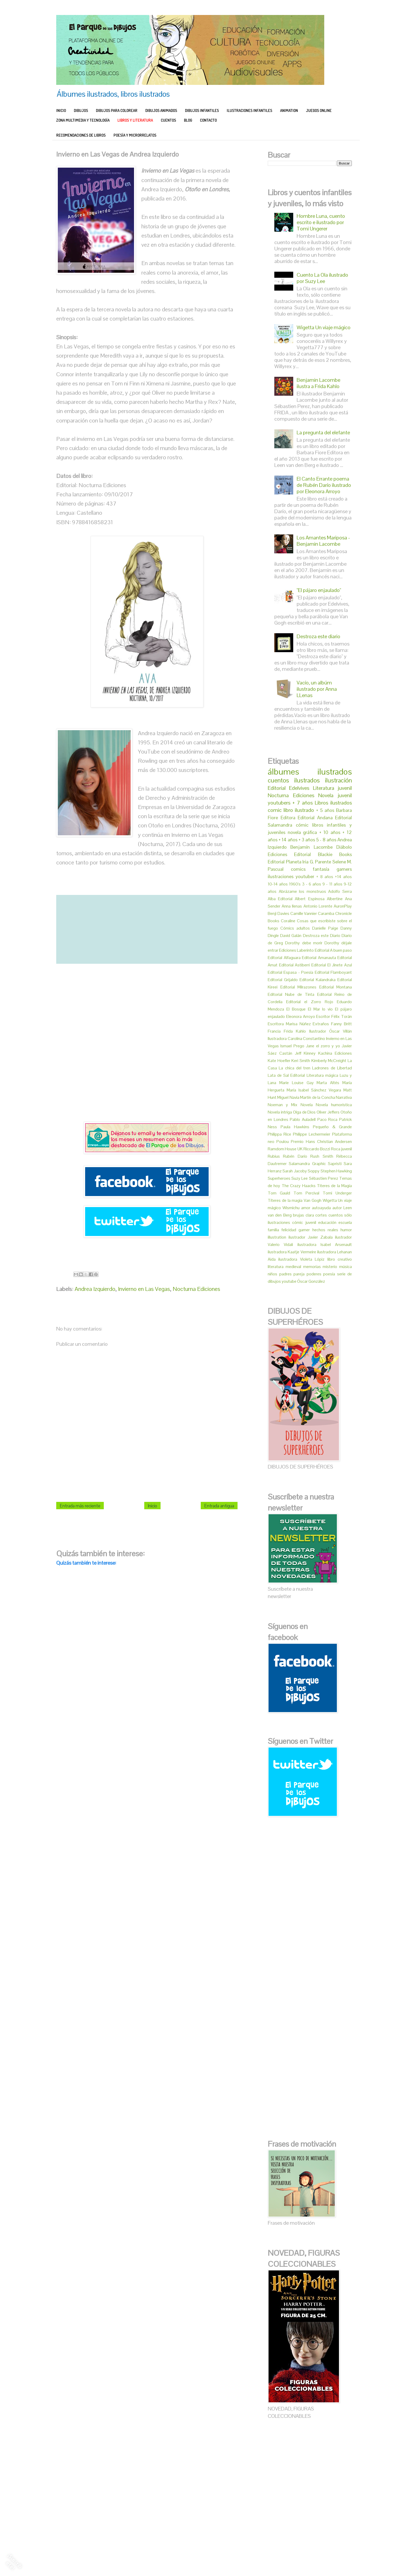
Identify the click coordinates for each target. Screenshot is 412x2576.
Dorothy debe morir (303, 943)
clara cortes (316, 1215)
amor (305, 1207)
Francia (274, 1031)
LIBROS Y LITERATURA (135, 120)
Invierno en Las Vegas (144, 1288)
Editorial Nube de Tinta (291, 994)
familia (273, 1230)
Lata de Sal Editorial (286, 1075)
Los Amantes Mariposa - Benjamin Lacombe (323, 540)
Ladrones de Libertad (332, 1068)
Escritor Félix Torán (334, 1016)
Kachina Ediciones (335, 1053)
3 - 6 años (311, 884)
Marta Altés (328, 1082)
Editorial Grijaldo (283, 979)
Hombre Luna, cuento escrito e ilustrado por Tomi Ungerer (321, 222)
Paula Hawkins (295, 1127)
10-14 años (278, 884)
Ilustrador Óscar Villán (330, 1031)
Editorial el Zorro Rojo (309, 1001)
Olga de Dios (304, 1112)
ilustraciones (280, 876)
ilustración (338, 780)
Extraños (321, 1024)
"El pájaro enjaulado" (319, 590)
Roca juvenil (341, 1149)
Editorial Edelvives (288, 788)
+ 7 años (302, 802)
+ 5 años (325, 810)
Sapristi (335, 1163)
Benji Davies (278, 913)
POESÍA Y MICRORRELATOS (135, 135)
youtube (289, 1281)
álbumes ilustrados (310, 771)
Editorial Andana (315, 818)
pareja (299, 1274)
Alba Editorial (280, 898)
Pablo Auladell (303, 1119)
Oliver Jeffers (328, 1112)
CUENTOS (168, 120)
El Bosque (296, 1009)
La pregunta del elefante (323, 432)
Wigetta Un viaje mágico (324, 327)
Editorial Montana (335, 987)
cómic (302, 825)
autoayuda (321, 1207)
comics (298, 869)
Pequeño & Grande (332, 1127)
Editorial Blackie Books (323, 854)
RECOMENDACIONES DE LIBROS (81, 135)
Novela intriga (280, 1112)
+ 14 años (288, 840)
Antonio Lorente (317, 906)
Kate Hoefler (279, 1060)
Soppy (314, 1171)
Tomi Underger (337, 1193)
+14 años (343, 876)
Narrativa (344, 1097)
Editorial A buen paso (333, 950)
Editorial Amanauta (319, 957)
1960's (295, 884)
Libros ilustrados (333, 802)
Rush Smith (321, 1156)
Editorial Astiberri (294, 965)
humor (346, 1230)
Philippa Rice (279, 1134)
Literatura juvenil (332, 788)
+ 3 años (306, 840)
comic (275, 810)
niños (272, 1274)
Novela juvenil (335, 795)
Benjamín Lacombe (311, 847)
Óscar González (311, 1281)
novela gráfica (302, 832)
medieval (293, 1266)
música (345, 1266)
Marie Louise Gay (296, 1082)
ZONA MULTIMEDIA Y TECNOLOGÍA (83, 120)
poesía (329, 1274)
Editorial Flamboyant (333, 972)
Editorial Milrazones (298, 987)
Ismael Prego (292, 1046)
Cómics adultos (295, 928)
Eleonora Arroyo (300, 1016)
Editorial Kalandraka (318, 979)
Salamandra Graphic (307, 1163)
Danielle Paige (325, 928)
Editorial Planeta (284, 862)
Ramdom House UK (285, 1149)
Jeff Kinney (305, 1053)
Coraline (288, 921)
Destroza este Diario (321, 935)
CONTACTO (208, 120)
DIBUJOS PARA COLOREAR (116, 110)
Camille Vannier (303, 913)
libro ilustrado (299, 810)
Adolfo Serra (340, 891)
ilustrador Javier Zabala (311, 1237)
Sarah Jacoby (294, 1171)
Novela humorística (334, 1104)
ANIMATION (289, 110)
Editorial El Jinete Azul (331, 965)
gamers (344, 869)
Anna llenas (292, 906)
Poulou (282, 1141)
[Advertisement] (147, 1042)
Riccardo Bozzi (316, 1149)
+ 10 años (329, 832)
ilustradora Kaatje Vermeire (292, 1252)
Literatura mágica (322, 1075)
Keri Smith (300, 1060)
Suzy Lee (299, 1178)
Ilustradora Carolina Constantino (296, 1038)
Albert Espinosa (309, 898)
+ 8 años (324, 876)
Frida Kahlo (295, 1031)
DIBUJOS (81, 110)
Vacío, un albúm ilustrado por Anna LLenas (317, 689)
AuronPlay (343, 906)
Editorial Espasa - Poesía (290, 972)
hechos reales (325, 1230)
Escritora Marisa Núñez (289, 1024)
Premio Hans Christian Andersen (321, 1141)
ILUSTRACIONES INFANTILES (249, 110)
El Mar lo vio (320, 1009)
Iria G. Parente (316, 862)
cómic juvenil (304, 1222)
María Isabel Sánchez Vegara (314, 1090)
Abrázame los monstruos (302, 891)
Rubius (274, 1156)
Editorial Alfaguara (284, 957)
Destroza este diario (318, 636)
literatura (276, 1266)
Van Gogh (312, 1200)
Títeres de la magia (285, 1200)
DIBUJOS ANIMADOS (161, 110)
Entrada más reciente (80, 1506)
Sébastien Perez (323, 1178)
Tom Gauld (279, 1193)
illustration (277, 1237)
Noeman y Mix (282, 1104)
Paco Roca (327, 1119)
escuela (345, 1222)
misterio (330, 1266)
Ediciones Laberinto (296, 950)
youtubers (279, 802)
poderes (314, 1274)
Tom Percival (306, 1193)
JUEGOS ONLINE (319, 110)
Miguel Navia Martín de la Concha (306, 1097)
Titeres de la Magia (334, 1185)
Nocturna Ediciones (196, 1288)
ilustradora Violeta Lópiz (301, 1259)
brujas (298, 1215)
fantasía (321, 869)
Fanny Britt (341, 1024)
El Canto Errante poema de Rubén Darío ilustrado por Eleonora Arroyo (324, 485)
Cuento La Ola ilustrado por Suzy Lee (322, 278)
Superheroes (279, 1178)
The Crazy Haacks (299, 1185)
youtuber (305, 876)
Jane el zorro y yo (323, 1046)
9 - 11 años (332, 884)
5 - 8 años (326, 840)
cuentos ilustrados (294, 780)
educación (327, 1222)
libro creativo (339, 1259)
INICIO (61, 110)
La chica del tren (294, 1068)
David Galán (290, 935)
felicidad (288, 1230)
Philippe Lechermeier (311, 1134)
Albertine (335, 898)
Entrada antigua (219, 1506)
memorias (312, 1266)
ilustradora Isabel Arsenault (324, 1244)
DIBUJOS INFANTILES (202, 110)
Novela (307, 1104)
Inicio (152, 1506)
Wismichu (291, 1207)
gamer (304, 1230)
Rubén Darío (295, 1156)
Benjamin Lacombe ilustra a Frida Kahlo (318, 383)
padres (285, 1274)
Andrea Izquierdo (95, 1288)
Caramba (326, 913)
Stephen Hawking (336, 1171)
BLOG (188, 120)
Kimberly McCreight (329, 1060)
